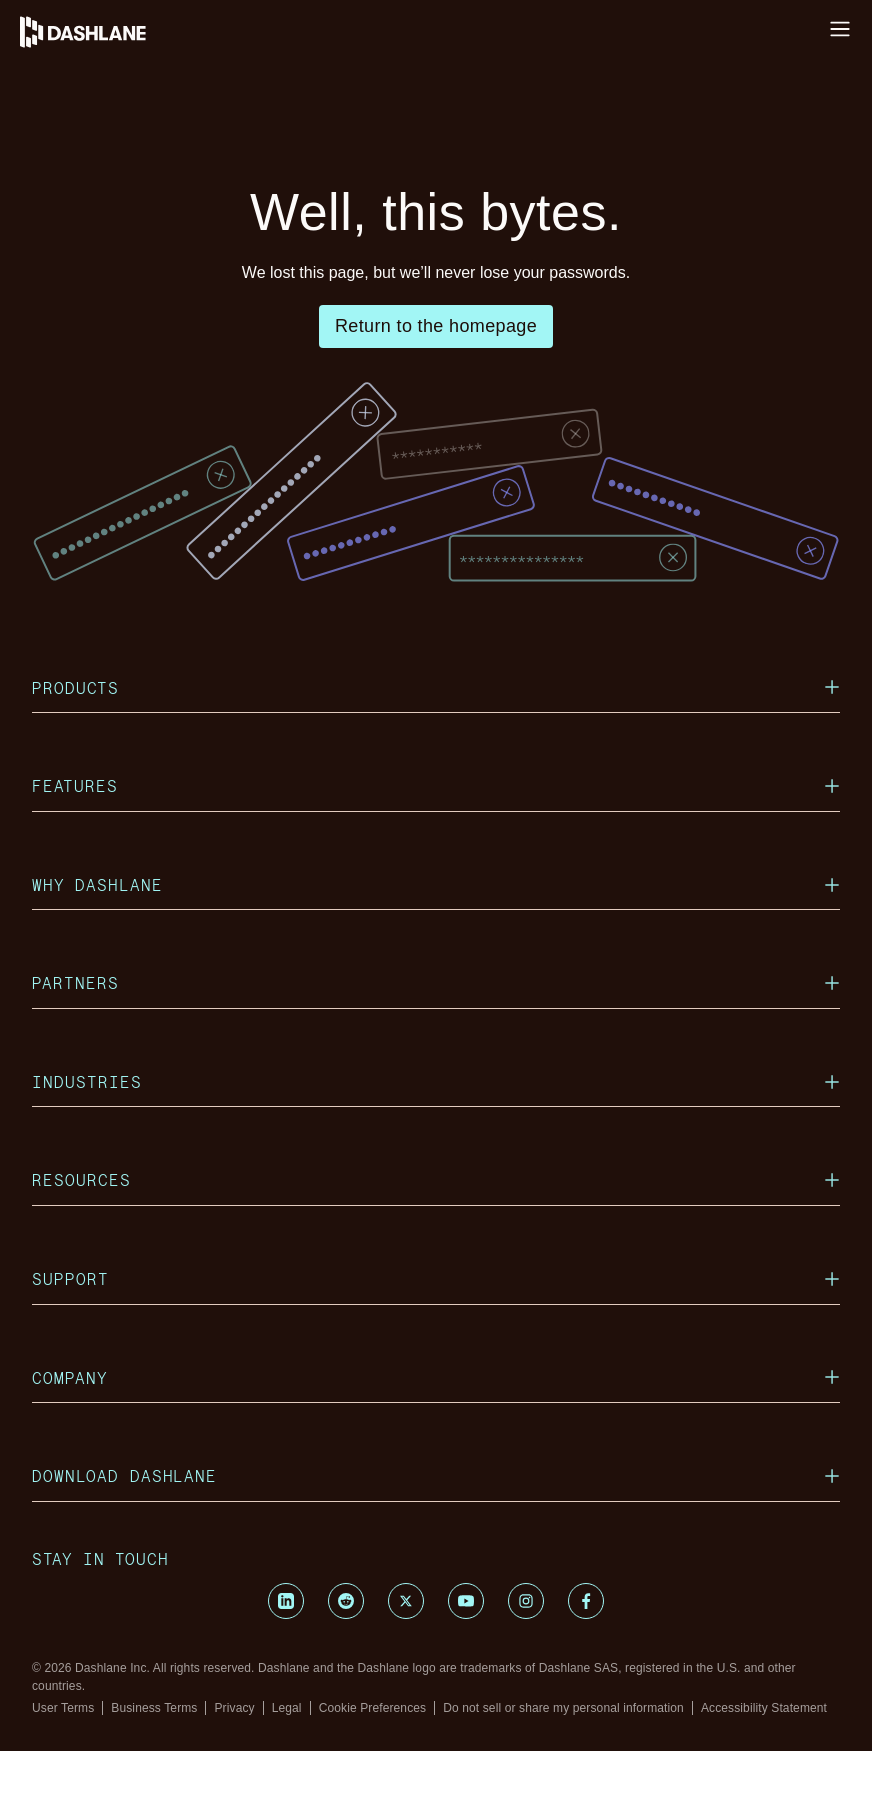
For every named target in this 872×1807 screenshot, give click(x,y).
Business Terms (154, 1764)
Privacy (234, 1764)
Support (436, 1334)
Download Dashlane (436, 1531)
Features (436, 841)
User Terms (63, 1764)
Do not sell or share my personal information (563, 1764)
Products (436, 743)
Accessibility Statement (764, 1764)
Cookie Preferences (373, 1764)
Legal (287, 1764)
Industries (436, 1137)
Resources (436, 1235)
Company (436, 1433)
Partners (436, 1038)
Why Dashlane (436, 940)
